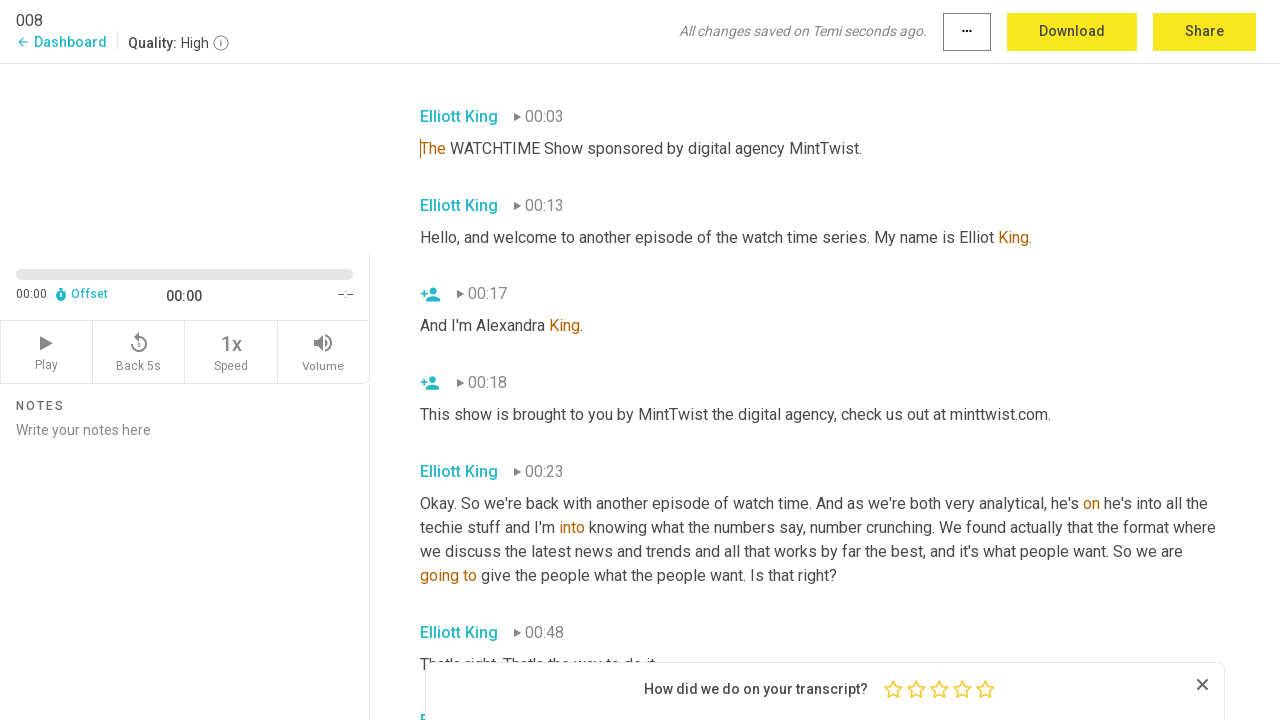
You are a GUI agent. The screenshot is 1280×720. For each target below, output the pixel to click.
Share (1204, 31)
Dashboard (61, 42)
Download (1072, 31)
